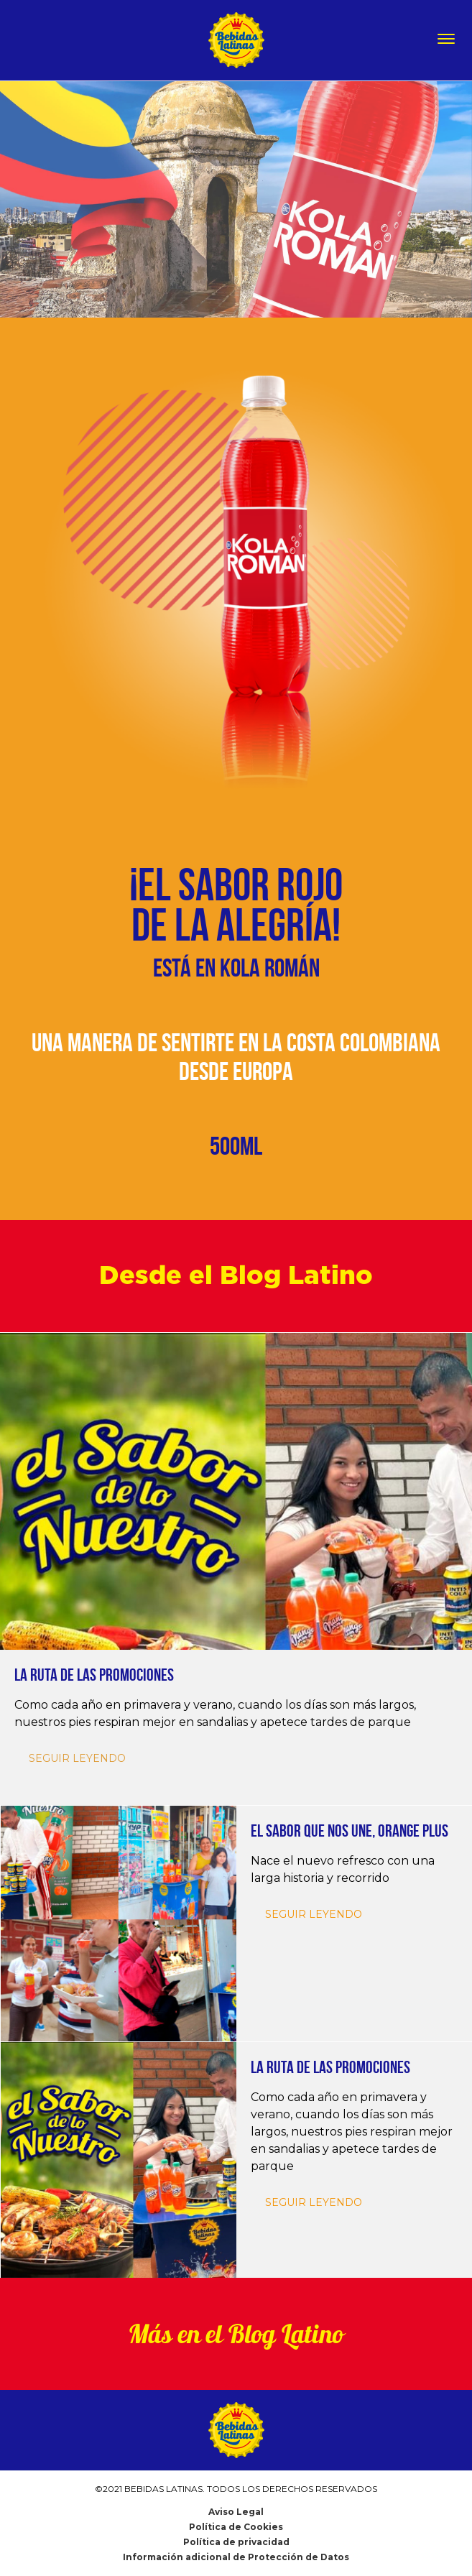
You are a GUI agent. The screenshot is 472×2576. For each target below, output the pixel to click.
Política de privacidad (236, 2541)
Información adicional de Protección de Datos (236, 2557)
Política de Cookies (236, 2526)
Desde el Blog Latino (236, 1276)
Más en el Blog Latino (236, 2333)
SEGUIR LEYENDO (313, 1914)
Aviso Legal (236, 2511)
